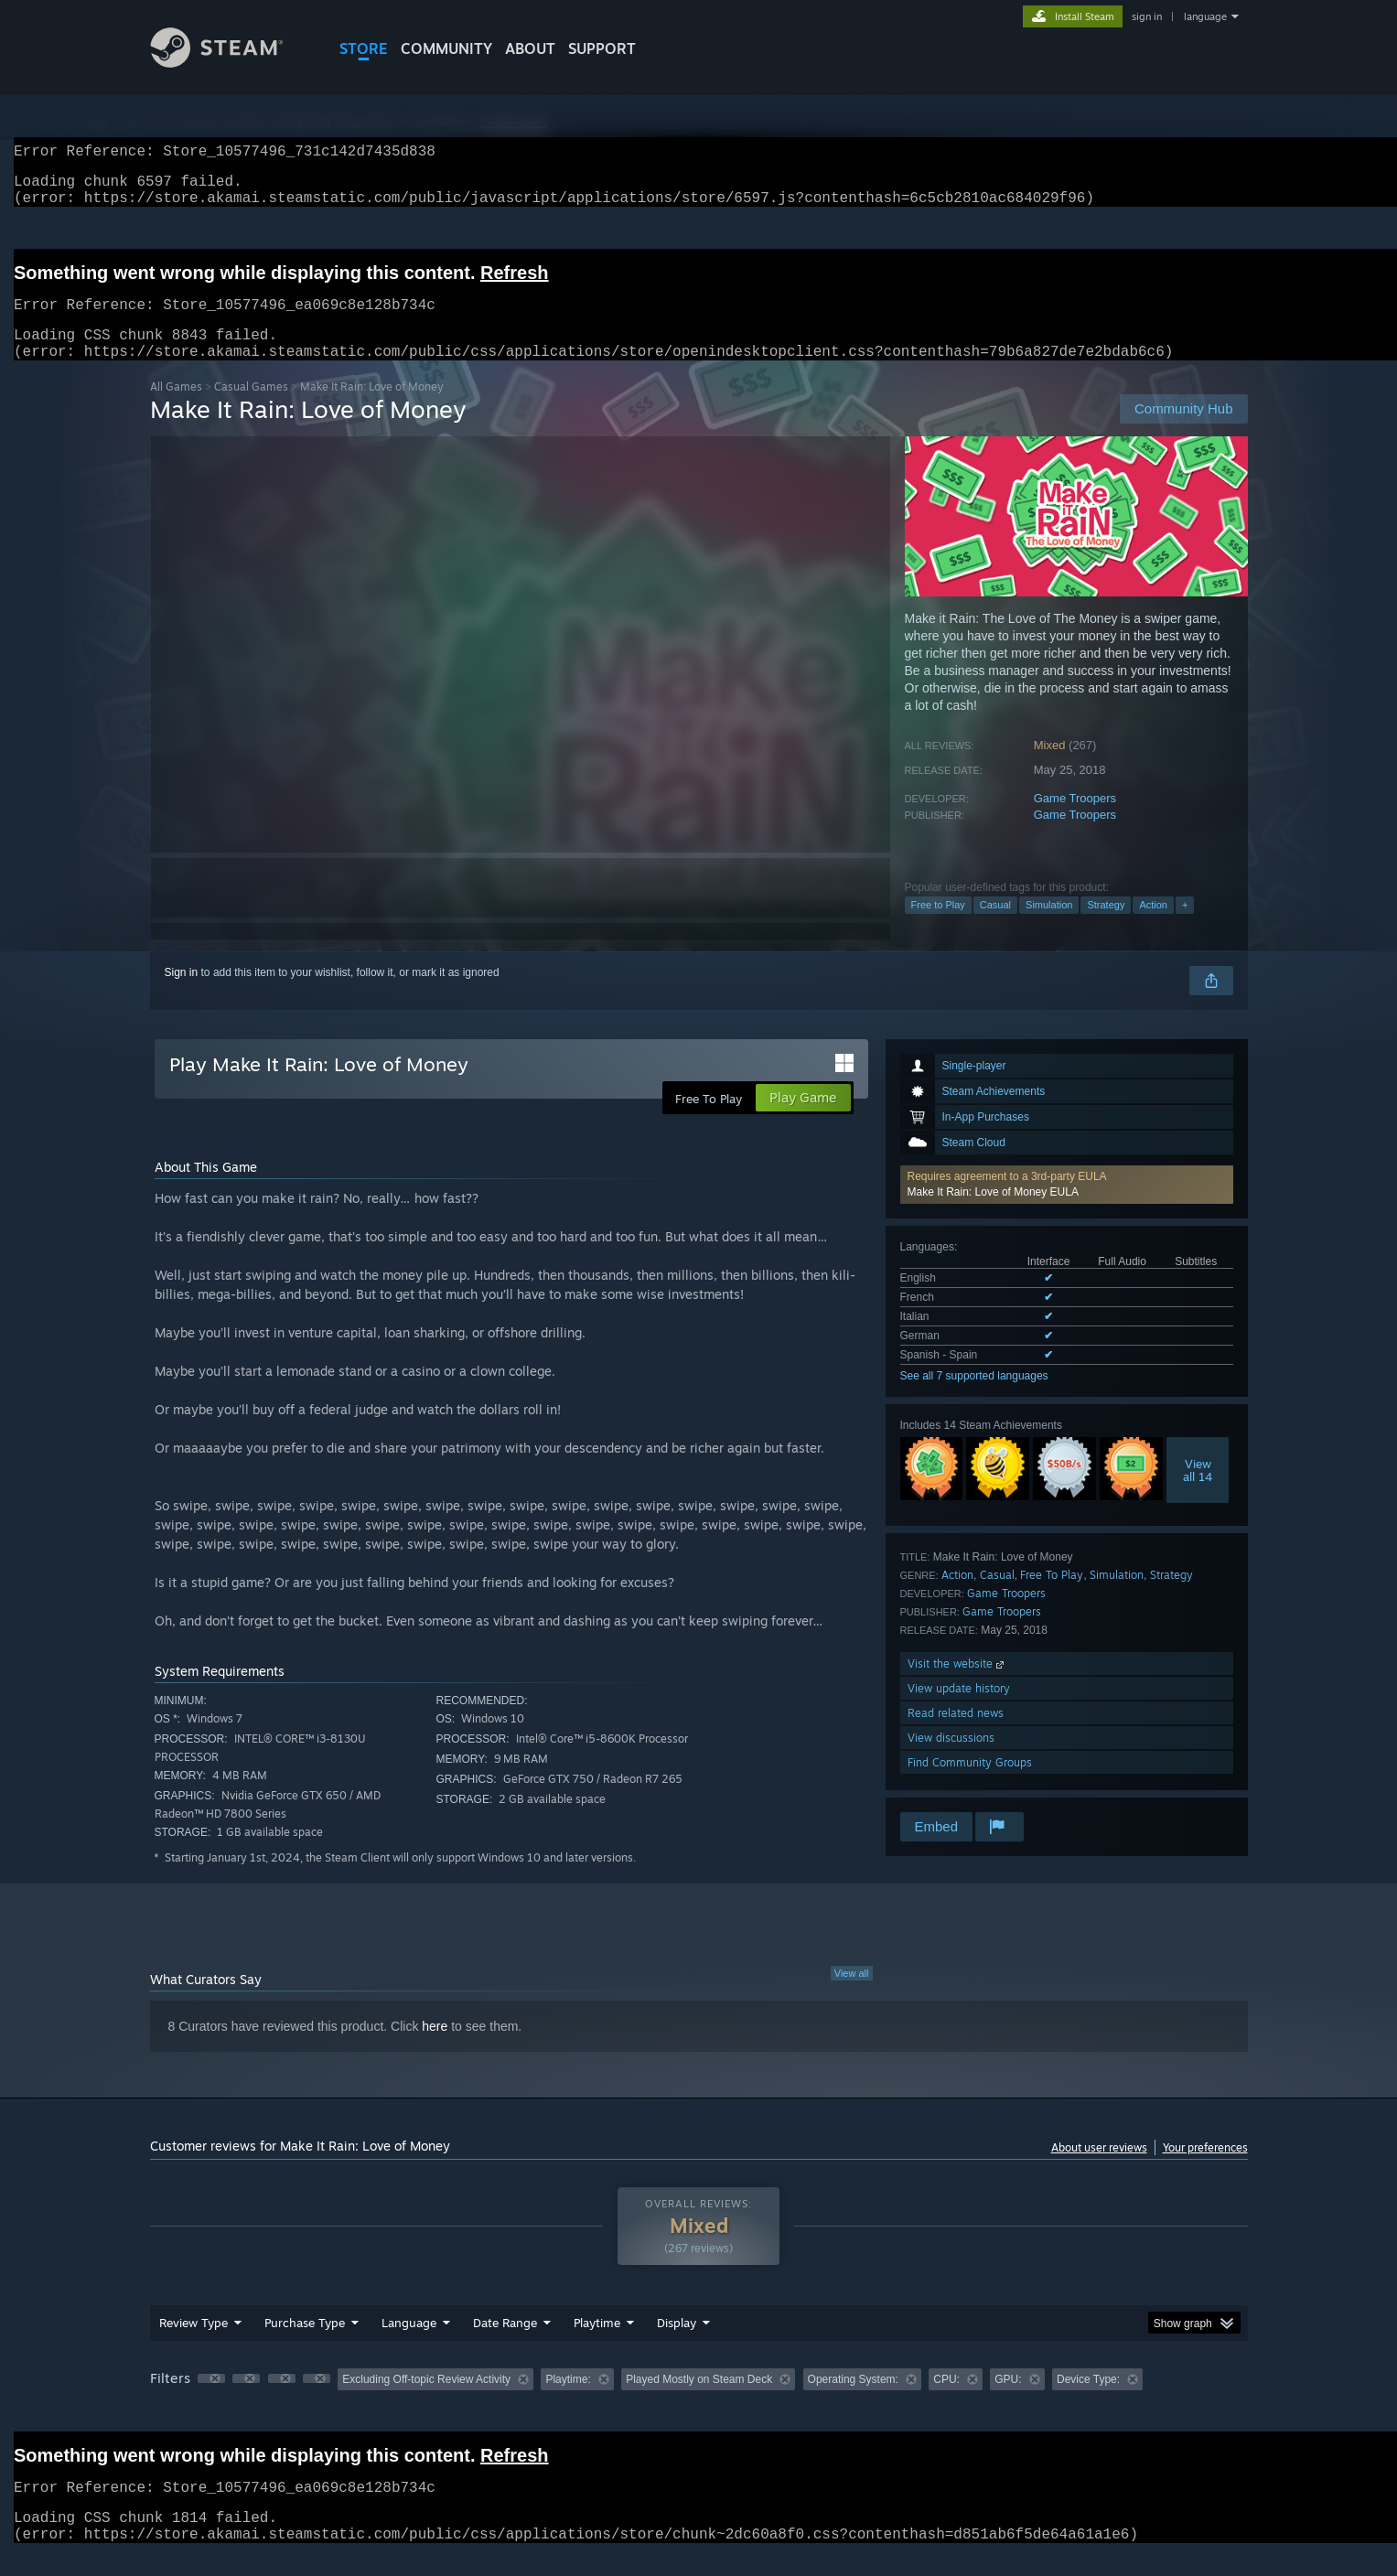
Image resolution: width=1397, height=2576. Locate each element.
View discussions (951, 1759)
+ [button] (1184, 926)
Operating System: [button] (853, 2401)
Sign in (182, 994)
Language (408, 2344)
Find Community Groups (970, 1784)
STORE (363, 48)
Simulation (1049, 926)
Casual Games (251, 408)
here (434, 2048)
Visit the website (957, 1685)
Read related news (956, 1735)
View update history (959, 1710)
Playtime (597, 2344)
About (530, 48)
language (1205, 16)
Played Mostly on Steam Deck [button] (699, 2401)
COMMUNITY (446, 48)
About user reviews (1099, 2169)
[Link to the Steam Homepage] (230, 62)
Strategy (1105, 926)
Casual (995, 926)
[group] (699, 2402)
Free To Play (1051, 1597)
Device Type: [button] (1088, 2401)
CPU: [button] (946, 2401)
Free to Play (938, 926)
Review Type (193, 2344)
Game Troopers (1075, 820)
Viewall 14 (1197, 1492)
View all (851, 1995)
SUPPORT (602, 48)
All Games (176, 408)
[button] (1066, 1206)
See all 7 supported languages (974, 1397)
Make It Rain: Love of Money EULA (993, 1214)
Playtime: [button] (567, 2401)
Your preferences (1205, 2169)
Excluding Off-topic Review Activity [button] (426, 2401)
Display (676, 2344)
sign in (1147, 16)
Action (1153, 926)
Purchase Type (304, 2344)
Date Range (505, 2344)
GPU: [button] (1007, 2401)
